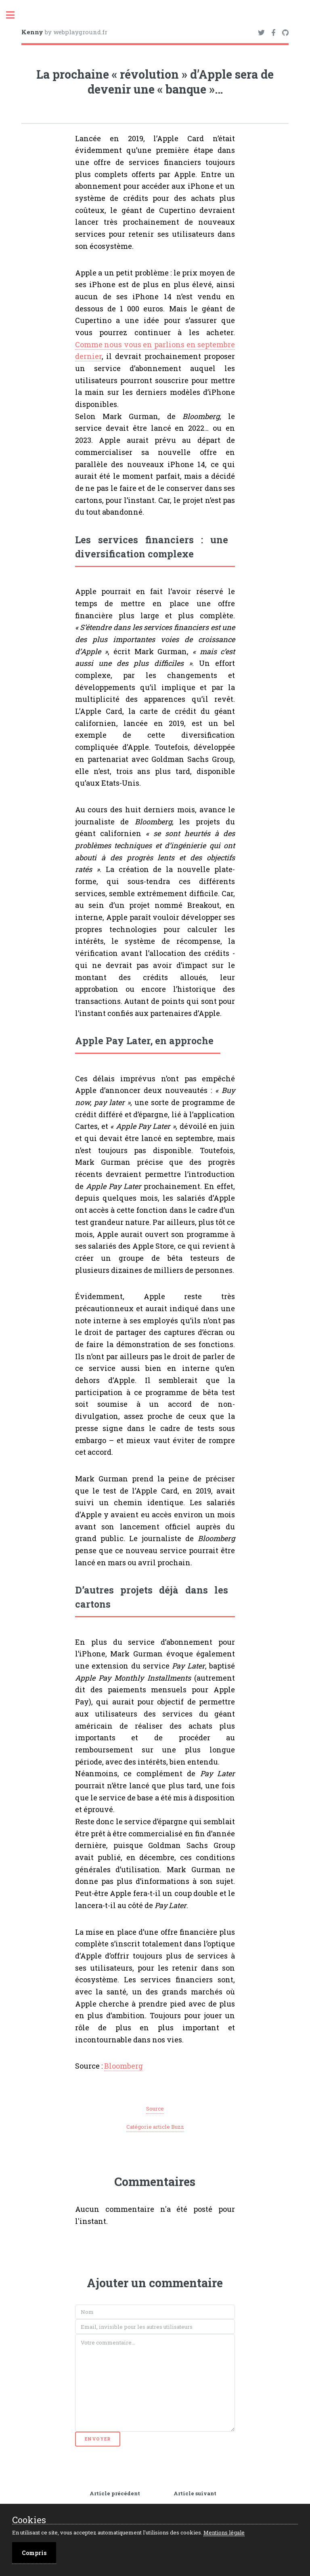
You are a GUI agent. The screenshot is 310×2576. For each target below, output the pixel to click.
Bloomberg (123, 2066)
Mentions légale (224, 2532)
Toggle (14, 15)
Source (155, 2108)
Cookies (29, 2520)
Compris (34, 2553)
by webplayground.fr (64, 32)
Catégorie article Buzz (155, 2126)
